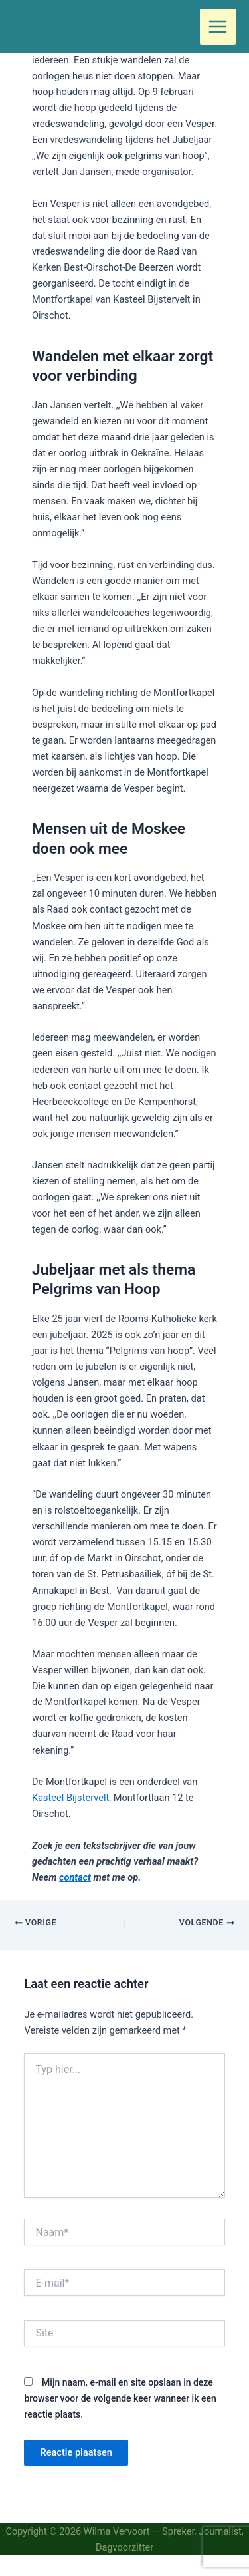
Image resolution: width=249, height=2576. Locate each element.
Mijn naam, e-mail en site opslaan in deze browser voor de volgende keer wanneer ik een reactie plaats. (120, 2398)
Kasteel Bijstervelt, (71, 1798)
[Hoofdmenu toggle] (218, 27)
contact (75, 1877)
